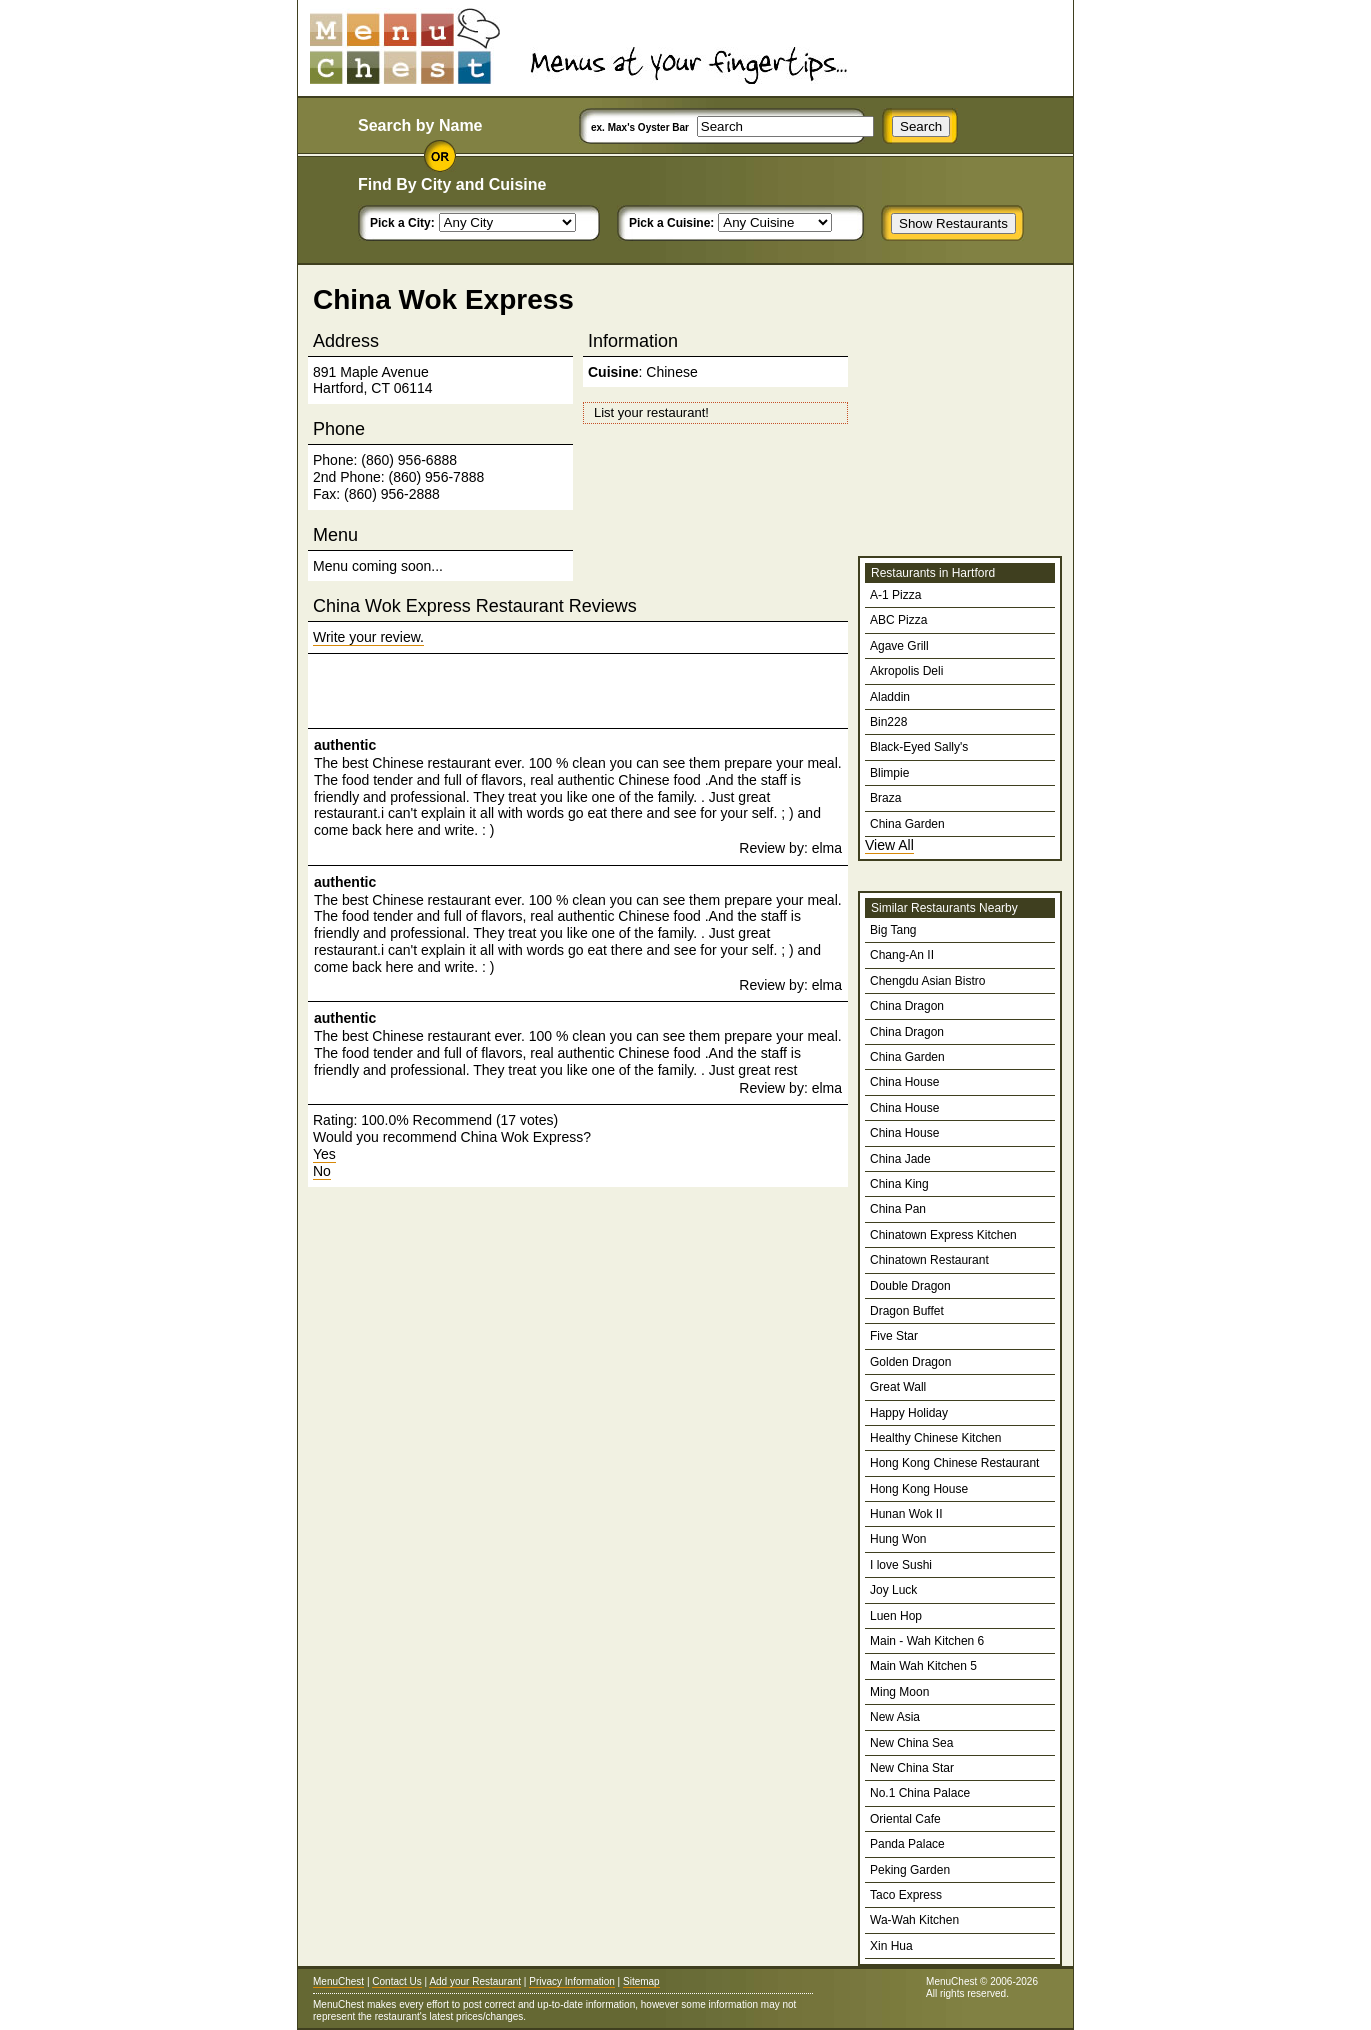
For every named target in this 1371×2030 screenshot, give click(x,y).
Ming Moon (899, 1692)
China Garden (907, 824)
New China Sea (911, 1743)
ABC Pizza (898, 620)
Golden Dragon (910, 1362)
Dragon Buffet (907, 1311)
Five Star (894, 1336)
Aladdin (890, 697)
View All (889, 845)
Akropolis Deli (906, 671)
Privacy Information (572, 1981)
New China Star (912, 1768)
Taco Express (906, 1895)
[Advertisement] (547, 691)
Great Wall (898, 1387)
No (322, 1171)
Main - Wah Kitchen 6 (927, 1641)
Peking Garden (910, 1870)
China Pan (898, 1209)
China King (899, 1184)
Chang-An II (902, 955)
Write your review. (368, 637)
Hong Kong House (919, 1489)
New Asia (895, 1717)
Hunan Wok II (906, 1514)
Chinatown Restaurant (929, 1260)
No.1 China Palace (920, 1793)
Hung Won (898, 1539)
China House (904, 1082)
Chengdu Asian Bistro (927, 981)
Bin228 (888, 722)
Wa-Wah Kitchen (914, 1920)
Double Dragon (910, 1286)
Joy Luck (893, 1590)
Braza (885, 798)
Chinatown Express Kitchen (943, 1235)
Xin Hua (891, 1946)
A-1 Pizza (895, 595)
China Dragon (907, 1006)
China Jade (900, 1159)
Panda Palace (907, 1844)
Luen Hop (896, 1616)
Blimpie (889, 773)
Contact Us (396, 1981)
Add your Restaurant (475, 1981)
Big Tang (893, 930)
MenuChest (338, 1981)
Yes (324, 1154)
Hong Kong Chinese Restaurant (954, 1463)
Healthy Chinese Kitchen (935, 1438)
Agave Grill (899, 646)
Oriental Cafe (905, 1819)
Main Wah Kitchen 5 (923, 1666)
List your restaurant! (651, 412)
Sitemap (641, 1981)
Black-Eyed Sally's (919, 747)
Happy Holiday (909, 1413)
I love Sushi (901, 1565)
